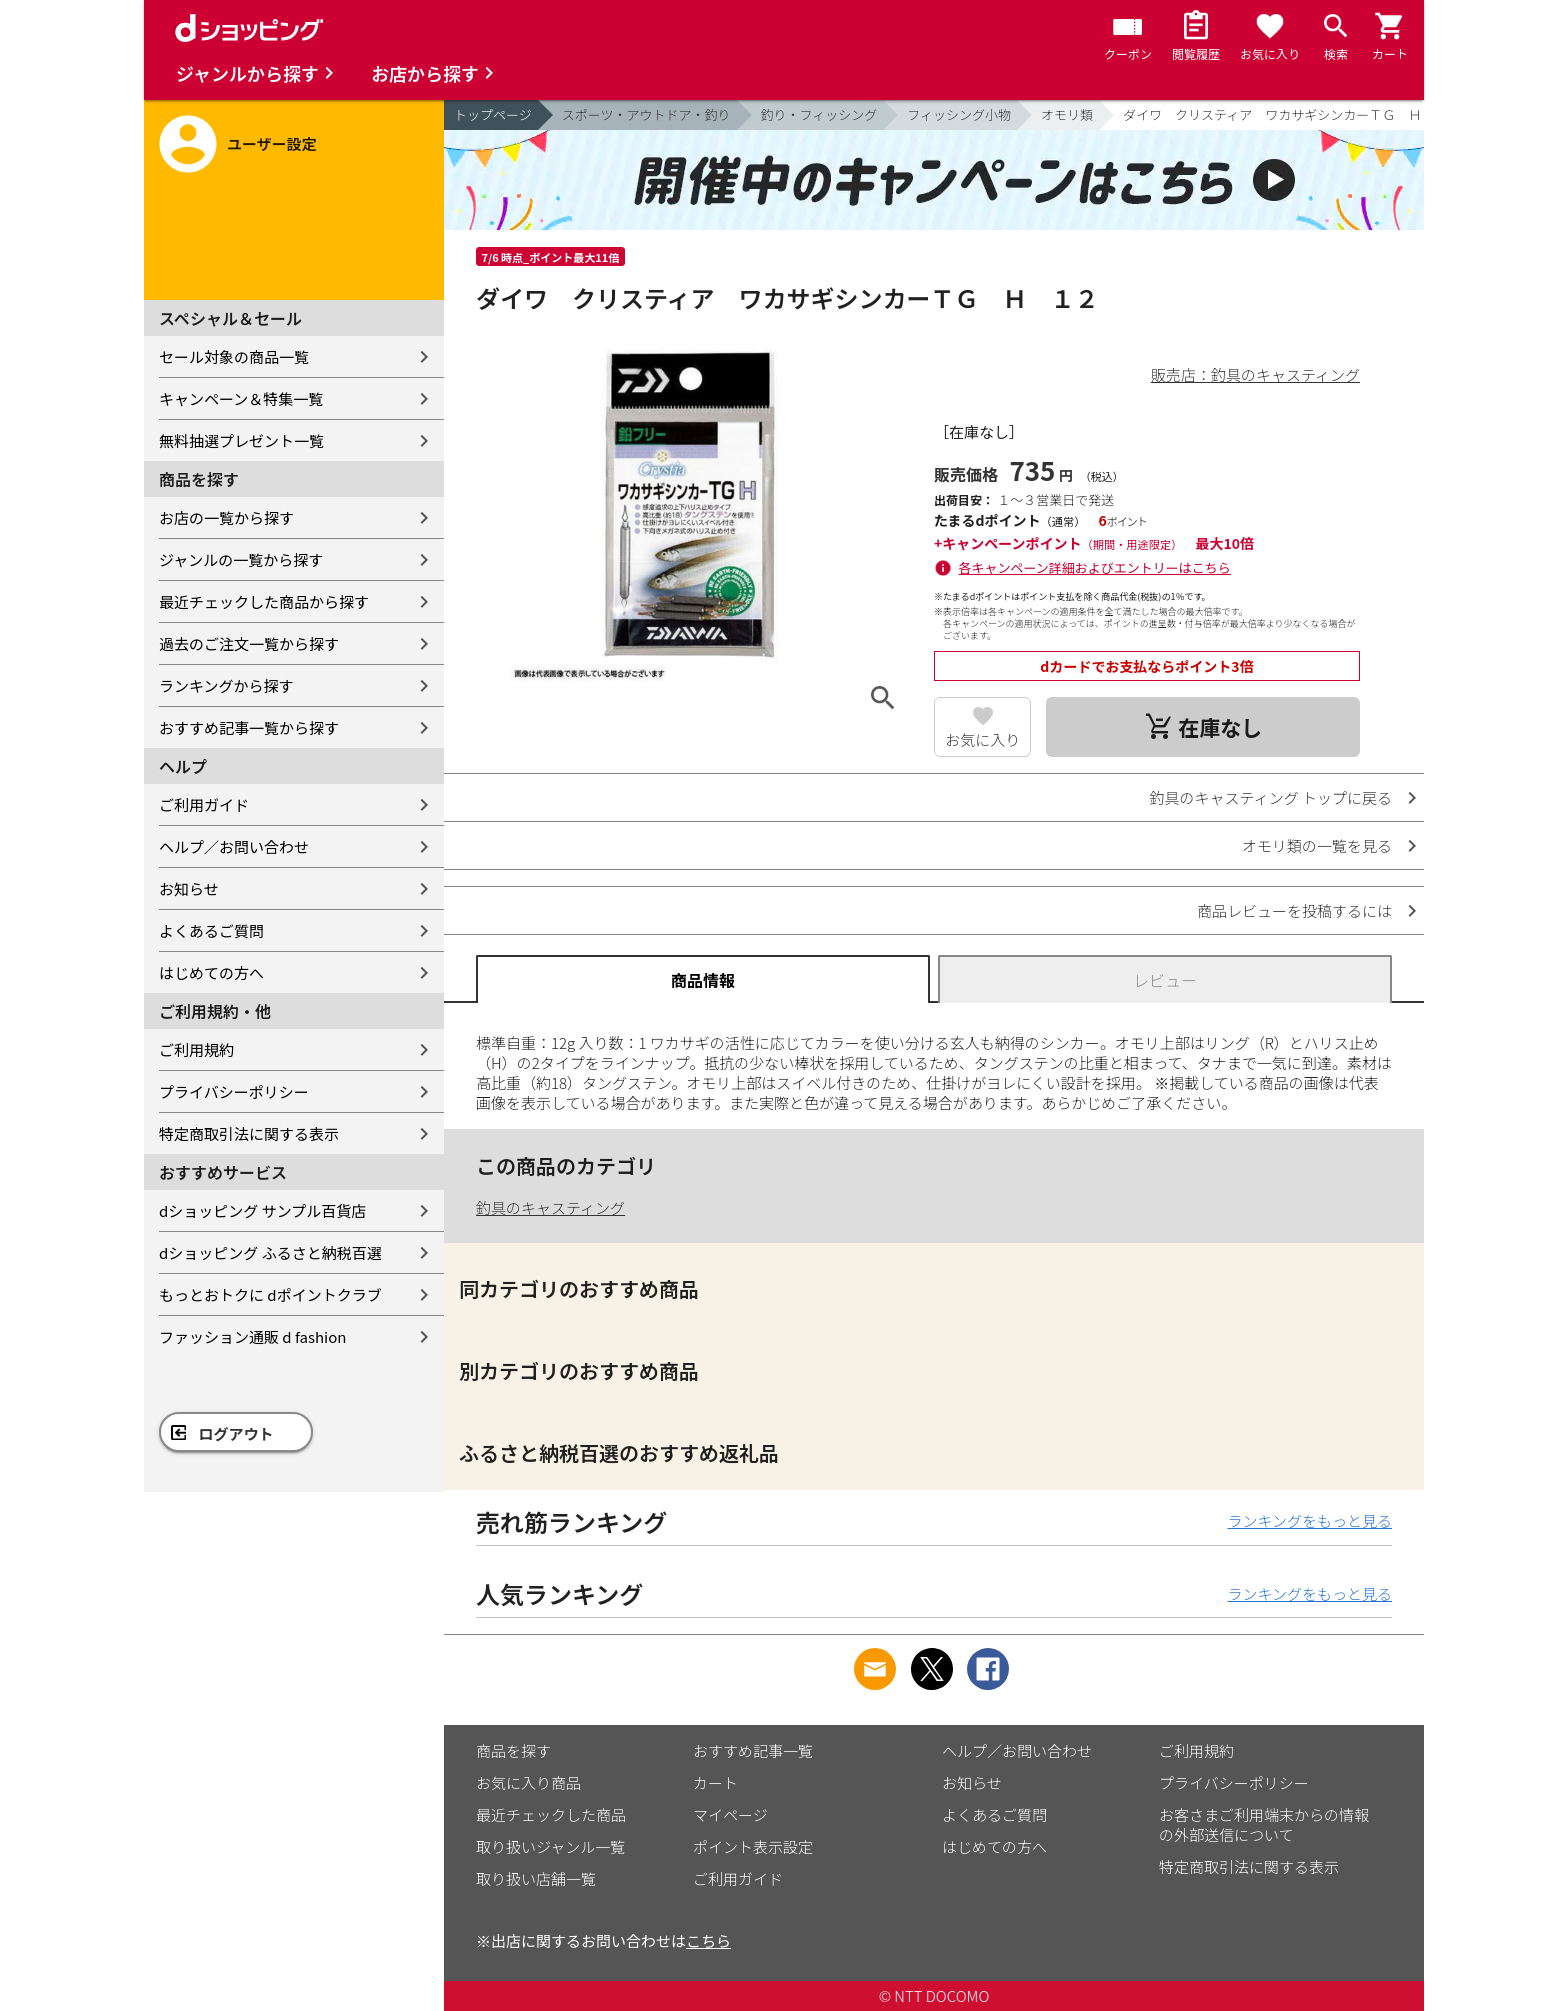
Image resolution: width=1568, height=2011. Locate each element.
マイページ (730, 1814)
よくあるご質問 (211, 930)
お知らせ (189, 888)
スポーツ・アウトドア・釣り (646, 114)
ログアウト (236, 1433)
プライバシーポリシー (234, 1091)
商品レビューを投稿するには (1294, 910)
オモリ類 (1067, 114)
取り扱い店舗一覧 (536, 1878)
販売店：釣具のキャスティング (1255, 374)
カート (715, 1782)
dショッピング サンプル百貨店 (262, 1210)
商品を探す (513, 1750)
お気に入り (982, 739)
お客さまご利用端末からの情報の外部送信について (1264, 1824)
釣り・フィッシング (819, 114)
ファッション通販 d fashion (252, 1336)
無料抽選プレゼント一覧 (241, 440)
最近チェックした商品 (551, 1814)
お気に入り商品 (528, 1782)
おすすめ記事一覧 (753, 1750)
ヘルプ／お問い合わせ (234, 846)
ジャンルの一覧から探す (241, 559)
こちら (708, 1940)
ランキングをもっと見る (1309, 1520)
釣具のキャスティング (550, 1207)
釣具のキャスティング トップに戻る (1271, 797)
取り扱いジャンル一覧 (550, 1846)
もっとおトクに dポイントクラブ (270, 1294)
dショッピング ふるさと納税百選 (270, 1252)
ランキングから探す (226, 685)
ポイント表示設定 (753, 1846)
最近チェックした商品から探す (264, 601)
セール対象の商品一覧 (234, 356)
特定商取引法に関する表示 (249, 1133)
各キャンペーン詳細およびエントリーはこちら (1095, 567)
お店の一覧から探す (226, 517)
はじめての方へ (211, 972)
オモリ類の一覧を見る (1317, 845)
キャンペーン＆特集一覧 (241, 398)
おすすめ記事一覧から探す (249, 727)
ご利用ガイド (204, 804)
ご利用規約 (196, 1049)
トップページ (493, 114)
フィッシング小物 (959, 114)
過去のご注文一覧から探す (249, 643)
